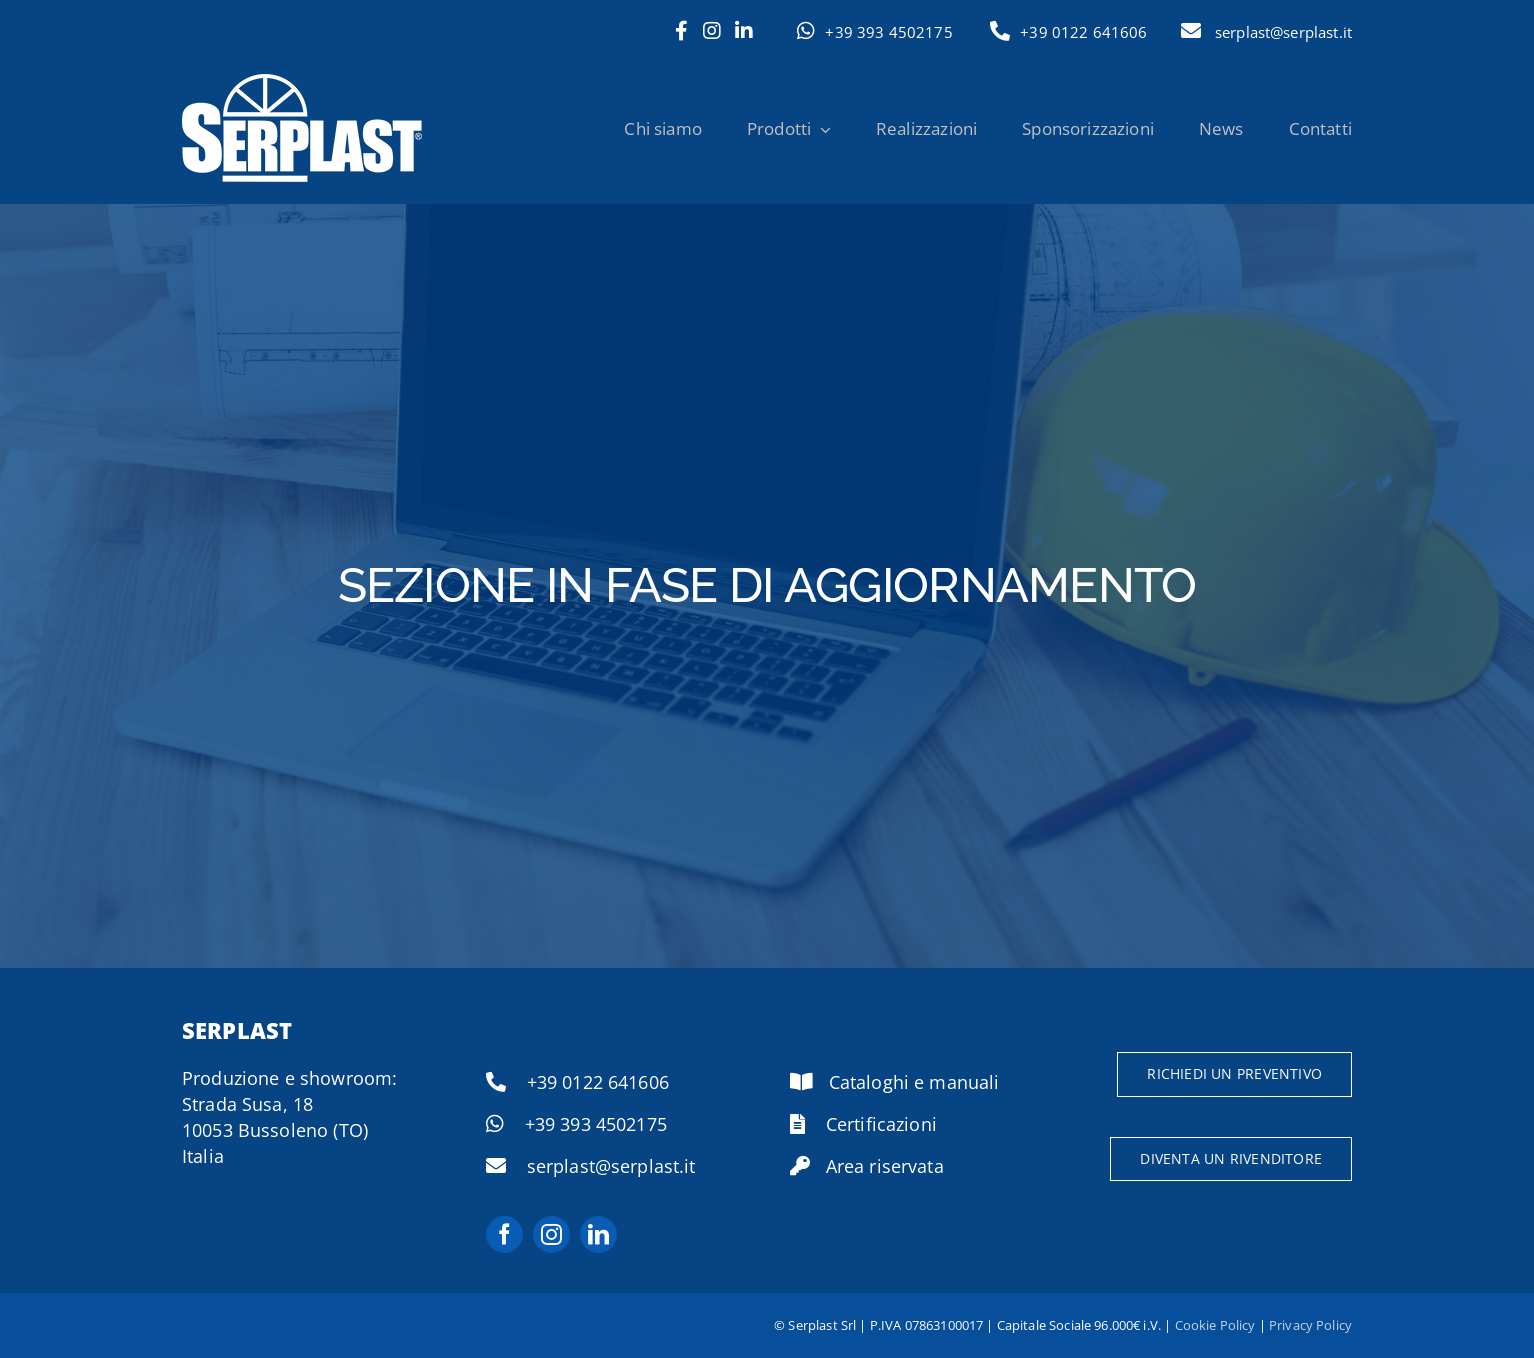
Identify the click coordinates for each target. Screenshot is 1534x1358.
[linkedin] (598, 1234)
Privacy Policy (1310, 1325)
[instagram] (551, 1234)
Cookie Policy (1215, 1325)
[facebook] (504, 1234)
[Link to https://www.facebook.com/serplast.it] (681, 31)
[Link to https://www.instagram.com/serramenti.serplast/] (712, 31)
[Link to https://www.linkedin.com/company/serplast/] (744, 31)
